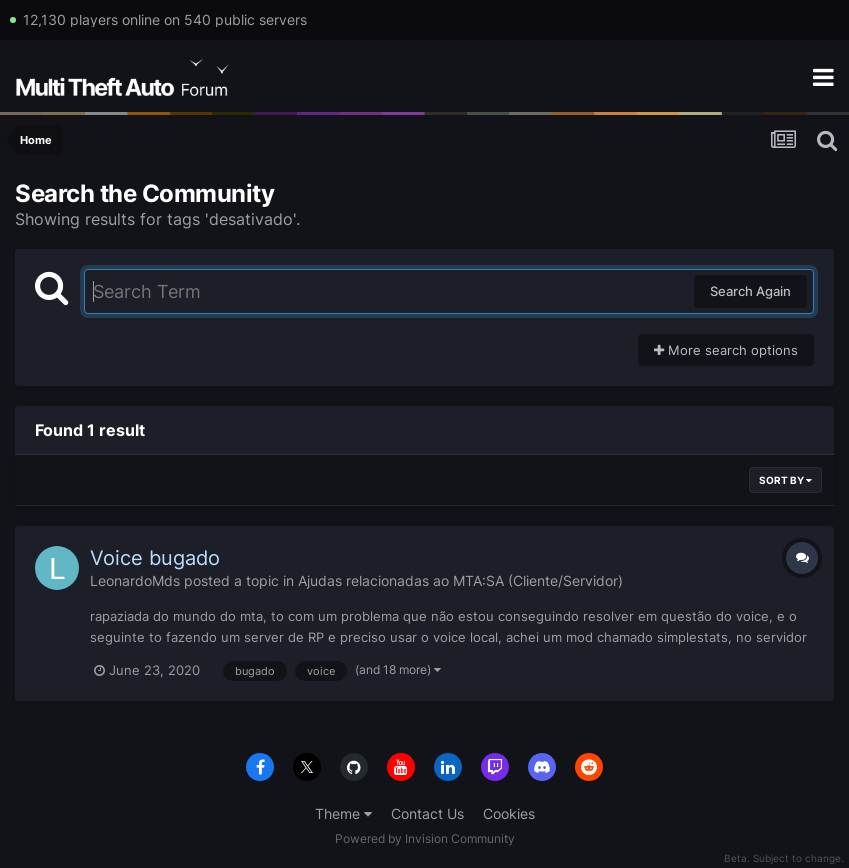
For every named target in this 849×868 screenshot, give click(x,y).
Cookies (509, 813)
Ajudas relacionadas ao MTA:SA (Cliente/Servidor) (460, 580)
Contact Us (427, 813)
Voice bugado (155, 558)
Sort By (785, 480)
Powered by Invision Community (425, 838)
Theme (343, 813)
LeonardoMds (135, 580)
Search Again (750, 291)
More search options (726, 350)
